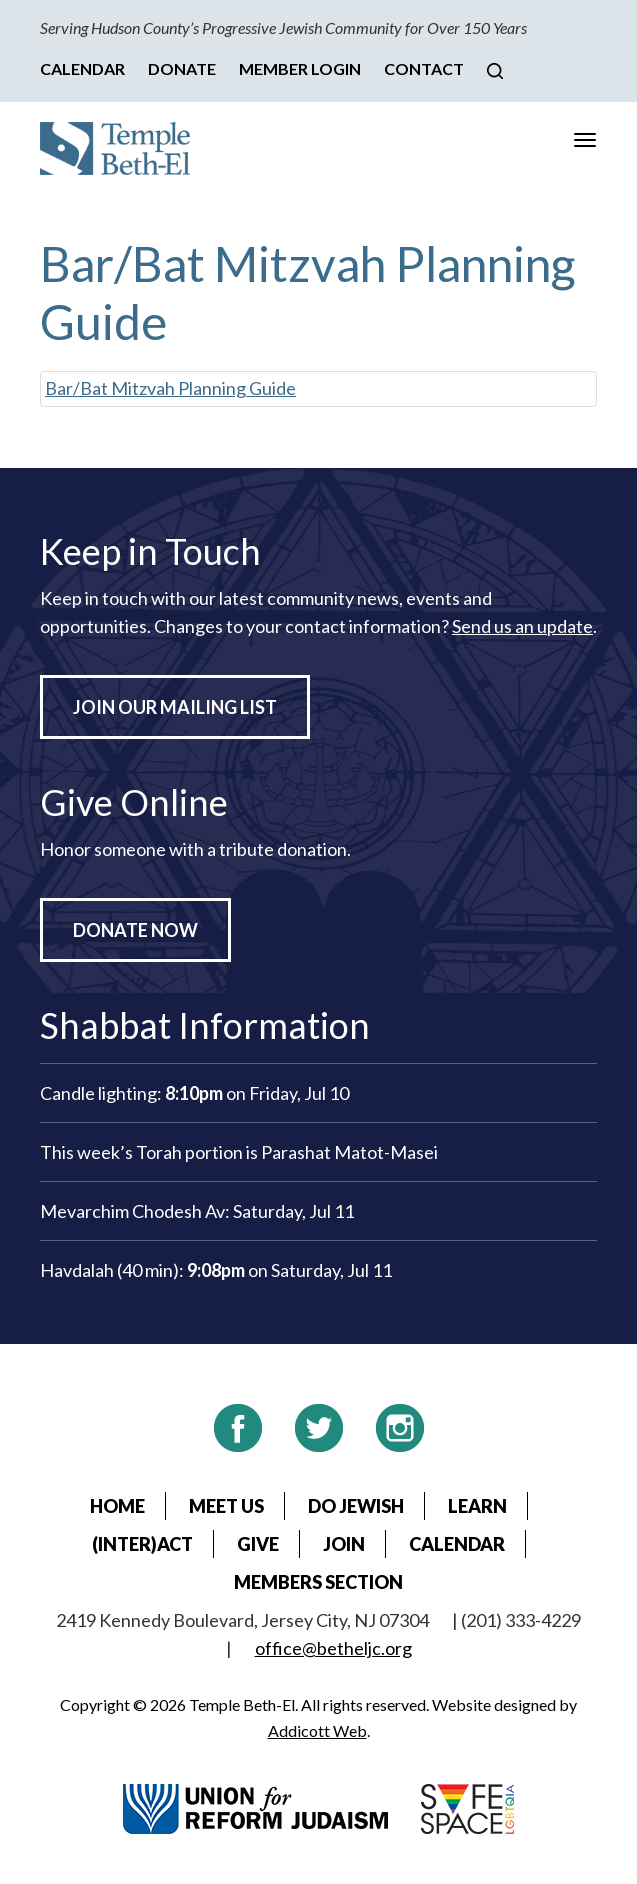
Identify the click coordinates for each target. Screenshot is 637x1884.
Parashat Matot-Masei (349, 1152)
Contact (424, 68)
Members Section (318, 1582)
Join (344, 1544)
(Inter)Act (142, 1544)
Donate (182, 68)
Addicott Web (317, 1730)
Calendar (82, 68)
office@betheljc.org (333, 1648)
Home (117, 1506)
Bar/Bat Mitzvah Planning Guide (170, 388)
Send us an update (522, 626)
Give (258, 1544)
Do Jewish (356, 1506)
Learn (477, 1506)
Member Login (300, 68)
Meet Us (226, 1506)
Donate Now (135, 930)
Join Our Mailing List (175, 707)
